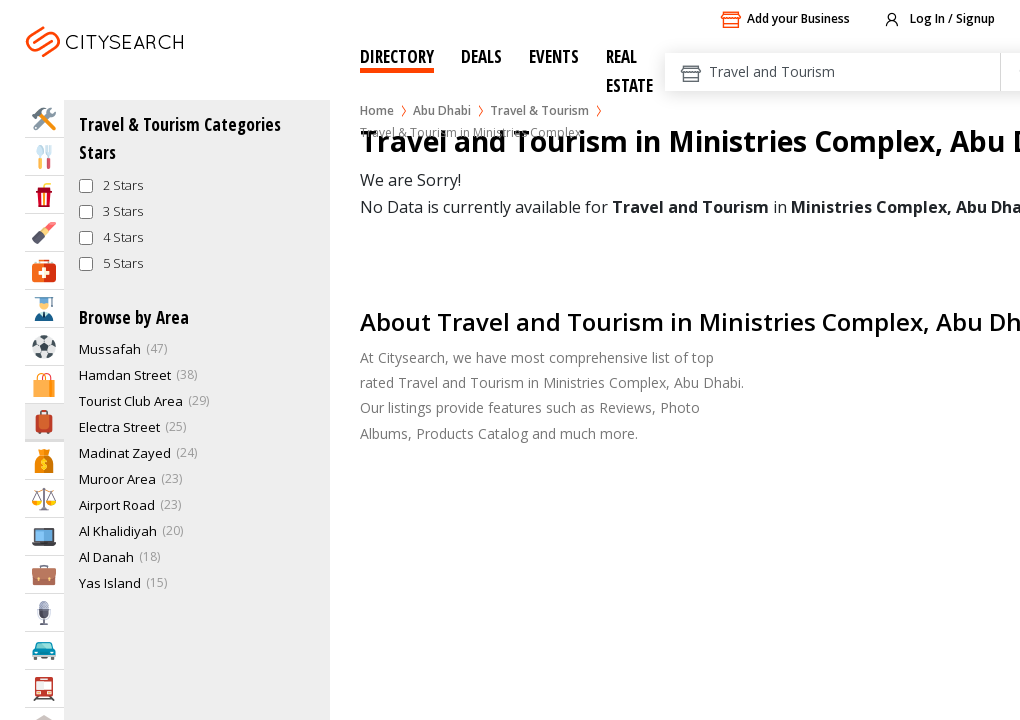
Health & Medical (44, 270)
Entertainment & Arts (44, 194)
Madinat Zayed (125, 453)
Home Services (44, 118)
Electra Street (119, 427)
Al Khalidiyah (118, 531)
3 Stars (123, 211)
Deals (481, 56)
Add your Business (785, 20)
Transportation (44, 688)
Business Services (44, 574)
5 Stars (123, 263)
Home (377, 110)
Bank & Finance (44, 460)
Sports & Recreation (44, 346)
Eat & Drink (44, 156)
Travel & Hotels (44, 421)
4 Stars (123, 237)
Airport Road (117, 505)
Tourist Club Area (131, 401)
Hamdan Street (125, 375)
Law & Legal (44, 498)
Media (44, 612)
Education (44, 308)
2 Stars (123, 185)
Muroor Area (117, 479)
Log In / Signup (938, 20)
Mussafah (110, 349)
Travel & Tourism (539, 110)
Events (554, 56)
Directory (397, 56)
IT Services (44, 536)
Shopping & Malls (44, 384)
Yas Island (110, 583)
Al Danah (106, 557)
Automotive (44, 650)
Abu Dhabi (442, 110)
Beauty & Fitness (44, 232)
